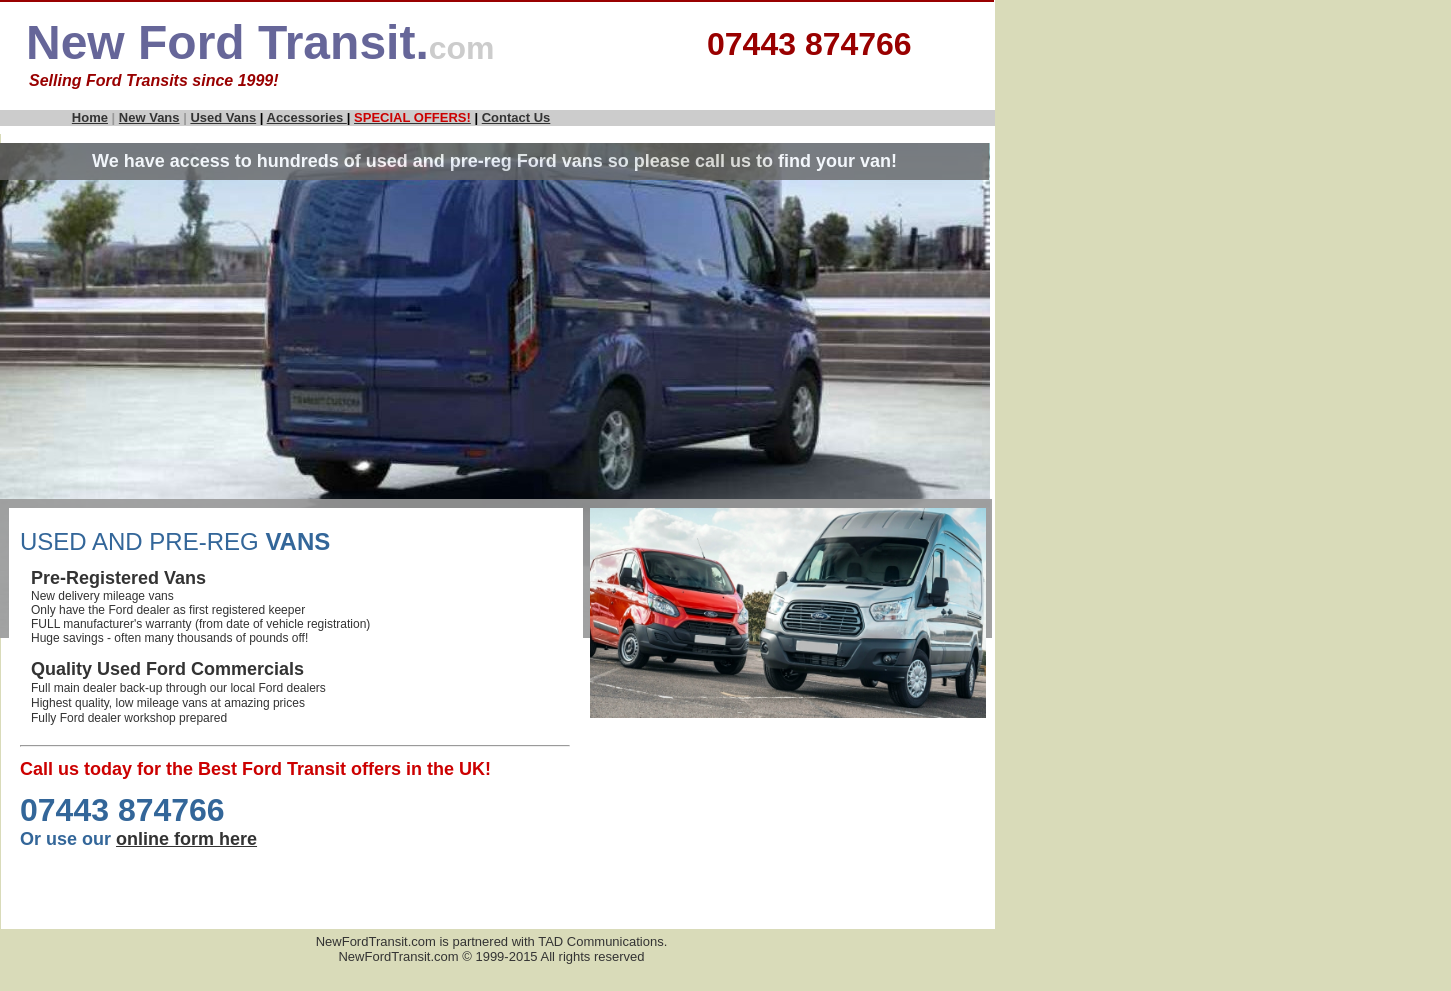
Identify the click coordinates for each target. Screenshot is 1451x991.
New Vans (149, 117)
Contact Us (516, 117)
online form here (186, 839)
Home (90, 117)
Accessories (307, 117)
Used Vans (223, 117)
